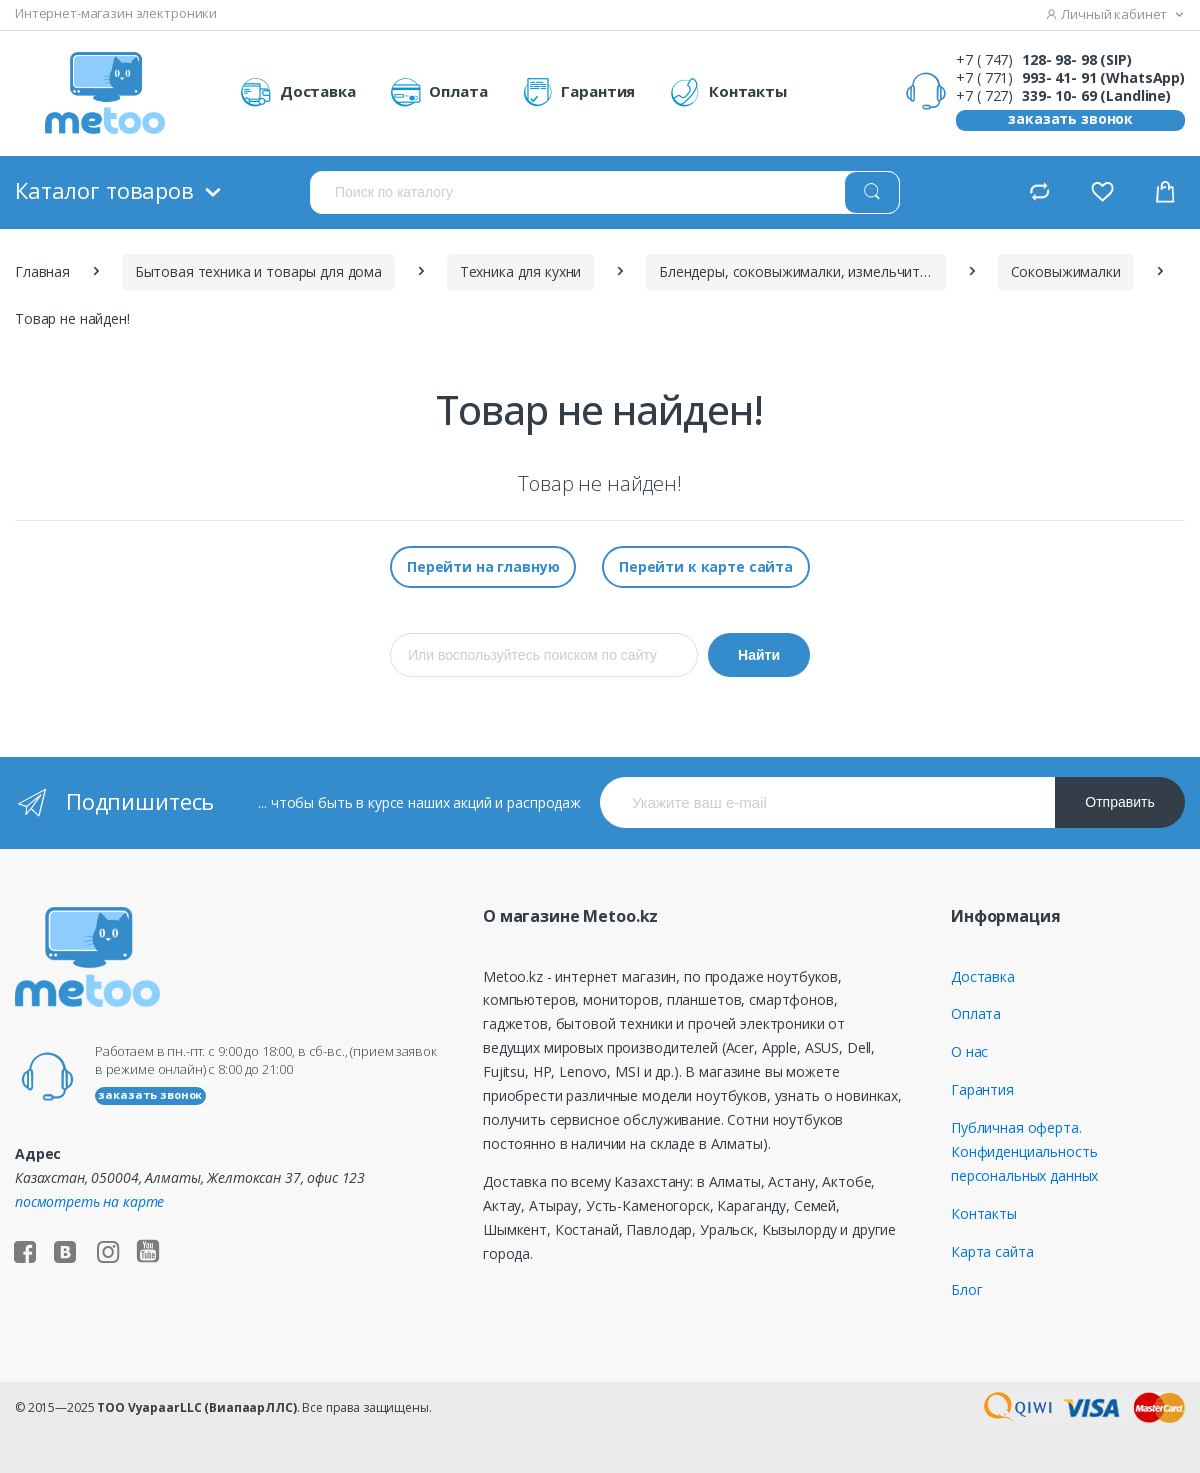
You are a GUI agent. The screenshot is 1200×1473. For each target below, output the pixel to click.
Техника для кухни (521, 271)
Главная (42, 271)
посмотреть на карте (89, 1201)
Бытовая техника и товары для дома (258, 271)
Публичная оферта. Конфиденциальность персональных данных (1024, 1151)
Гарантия (579, 93)
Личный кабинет (1107, 14)
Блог (966, 1289)
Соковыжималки (1066, 271)
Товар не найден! (72, 318)
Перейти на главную (483, 566)
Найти (759, 655)
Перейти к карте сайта (706, 566)
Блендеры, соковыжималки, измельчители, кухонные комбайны (802, 271)
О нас (969, 1051)
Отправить (1119, 802)
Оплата (439, 93)
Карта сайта (992, 1251)
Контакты (728, 93)
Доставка (298, 93)
